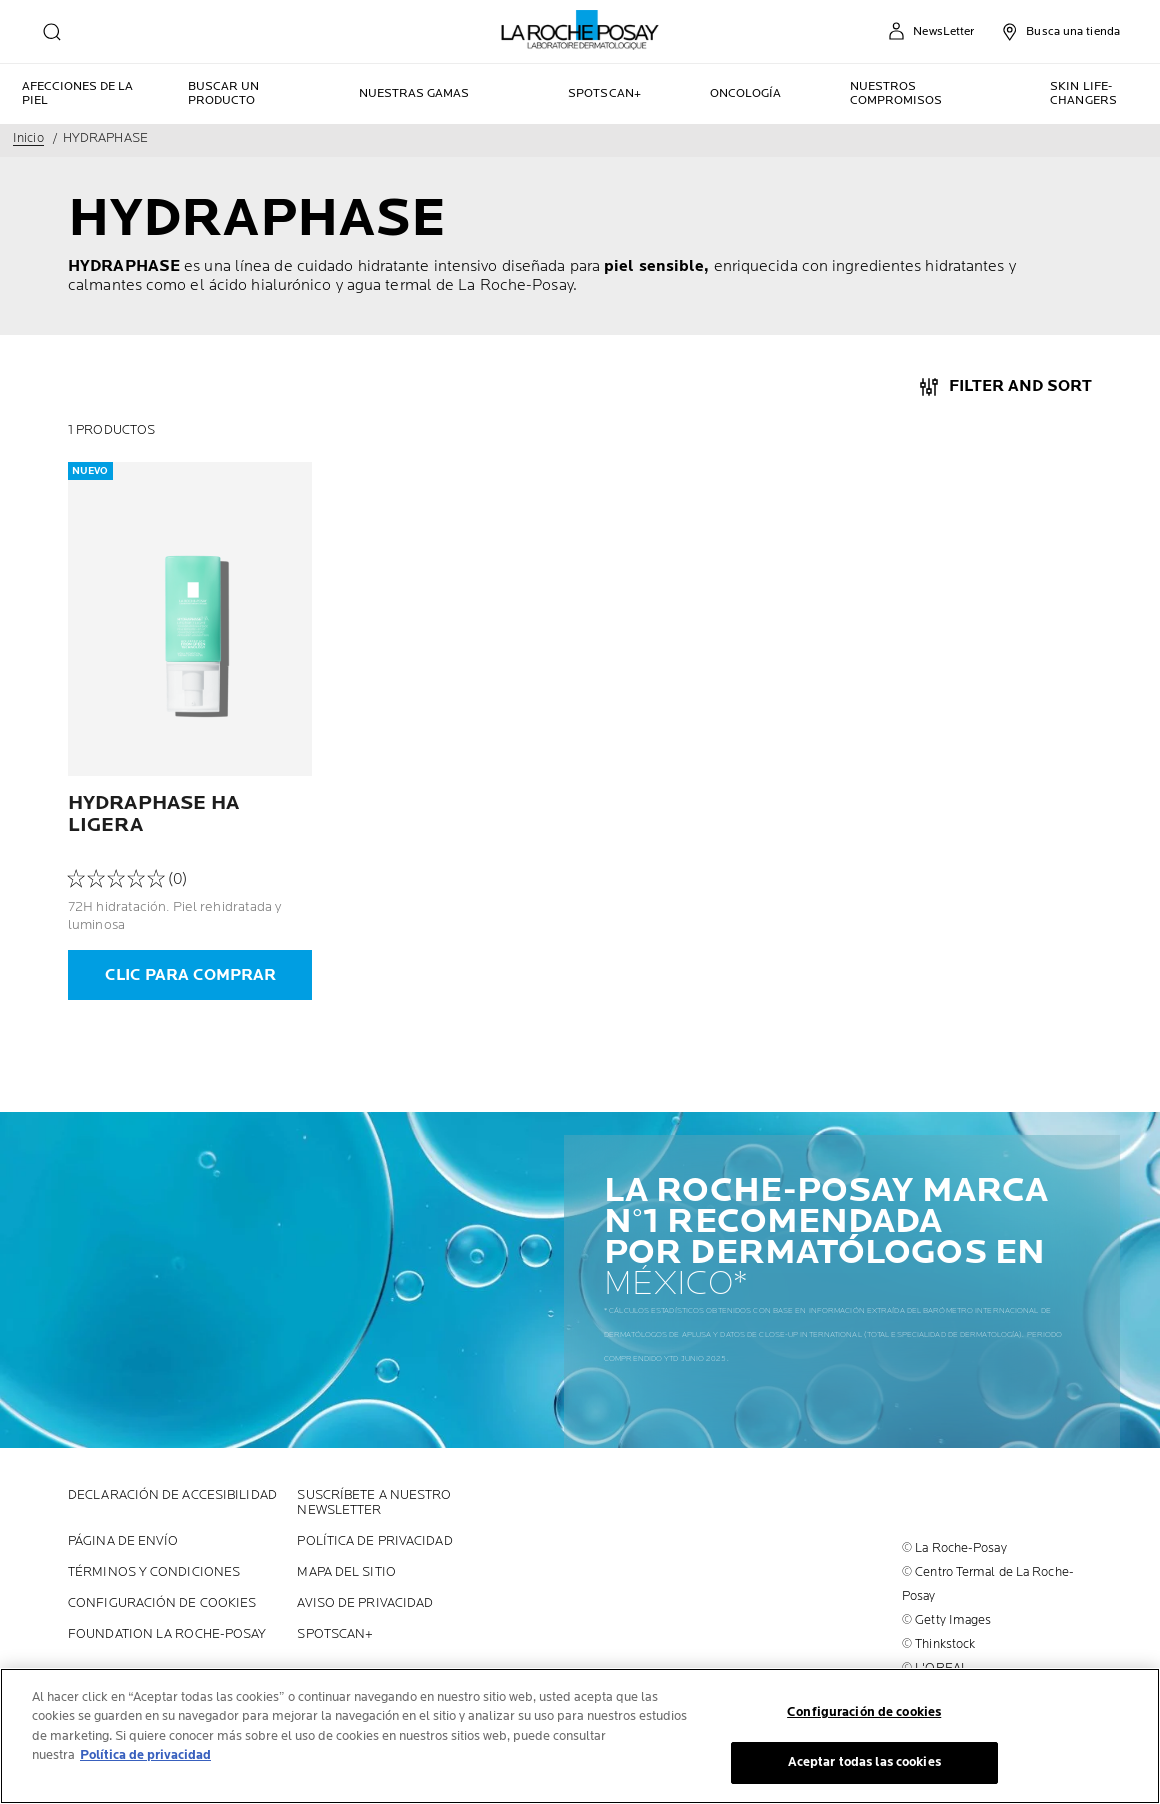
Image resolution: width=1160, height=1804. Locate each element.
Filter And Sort (1020, 387)
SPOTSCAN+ (335, 1634)
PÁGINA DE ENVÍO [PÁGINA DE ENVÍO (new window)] (123, 1541)
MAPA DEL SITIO (346, 1572)
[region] (580, 1736)
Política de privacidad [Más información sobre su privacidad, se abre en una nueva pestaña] (145, 1755)
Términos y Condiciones (154, 1572)
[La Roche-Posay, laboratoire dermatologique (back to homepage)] (580, 30)
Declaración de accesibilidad (172, 1495)
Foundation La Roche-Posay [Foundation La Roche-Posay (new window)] (167, 1634)
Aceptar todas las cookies (864, 1762)
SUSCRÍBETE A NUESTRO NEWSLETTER (374, 1503)
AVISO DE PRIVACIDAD (365, 1603)
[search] (52, 32)
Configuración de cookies (162, 1603)
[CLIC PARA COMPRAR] (190, 975)
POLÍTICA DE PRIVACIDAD (374, 1541)
